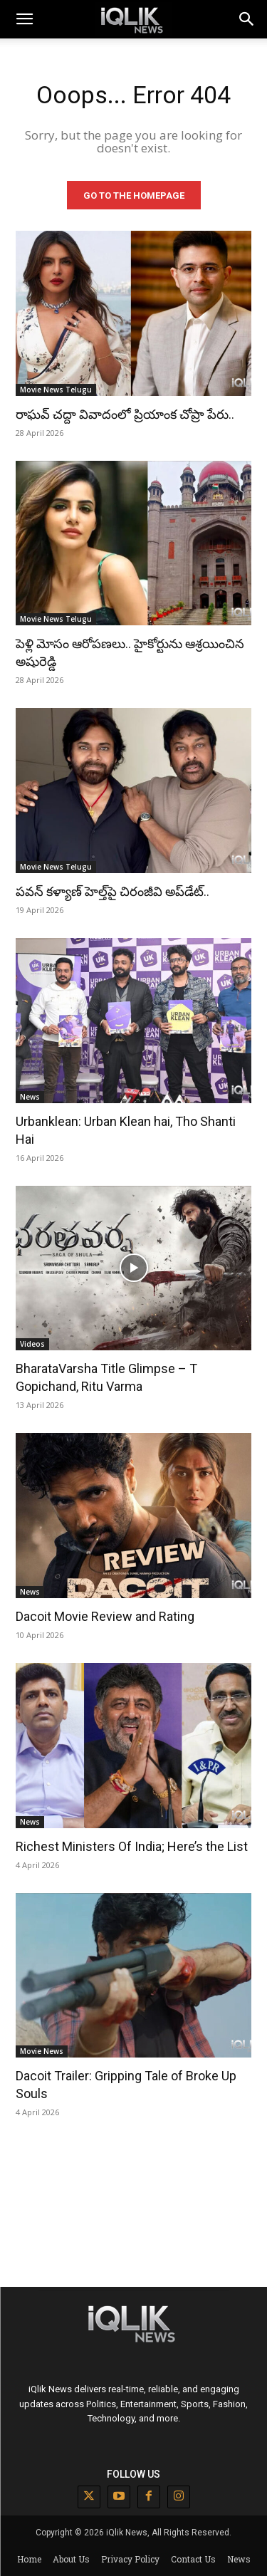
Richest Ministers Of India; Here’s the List (132, 1846)
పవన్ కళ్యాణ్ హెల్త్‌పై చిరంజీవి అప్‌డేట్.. (112, 891)
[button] (247, 19)
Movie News (41, 2051)
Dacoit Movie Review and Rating (105, 1616)
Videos (32, 1344)
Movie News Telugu (56, 390)
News (30, 1097)
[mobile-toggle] (24, 19)
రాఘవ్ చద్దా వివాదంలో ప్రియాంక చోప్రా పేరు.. (125, 414)
